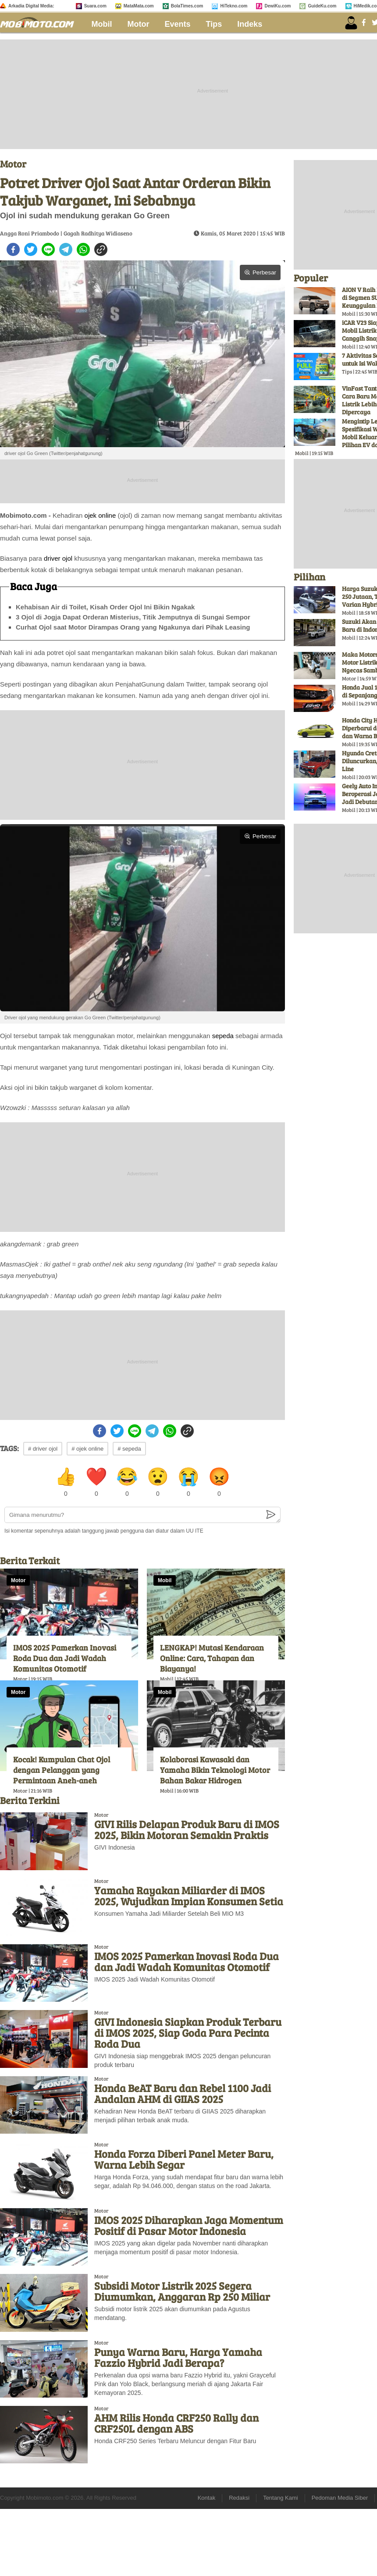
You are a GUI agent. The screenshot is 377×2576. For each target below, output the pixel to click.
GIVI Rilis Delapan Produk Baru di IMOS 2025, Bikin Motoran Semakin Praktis (186, 1829)
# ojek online (87, 1448)
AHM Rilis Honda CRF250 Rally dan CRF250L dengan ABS (176, 2423)
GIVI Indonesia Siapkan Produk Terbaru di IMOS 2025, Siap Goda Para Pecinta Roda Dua (187, 2032)
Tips (214, 24)
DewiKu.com (277, 6)
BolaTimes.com (187, 6)
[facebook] (13, 249)
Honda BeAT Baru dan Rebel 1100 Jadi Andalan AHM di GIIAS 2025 (182, 2093)
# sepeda (129, 1448)
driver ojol (58, 558)
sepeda (223, 1035)
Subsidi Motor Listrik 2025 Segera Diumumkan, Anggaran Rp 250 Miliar (182, 2291)
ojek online (100, 515)
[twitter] (30, 249)
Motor (138, 24)
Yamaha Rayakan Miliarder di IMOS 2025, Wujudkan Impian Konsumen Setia (188, 1895)
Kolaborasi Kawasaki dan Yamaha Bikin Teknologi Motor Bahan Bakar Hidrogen (215, 1770)
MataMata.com (139, 6)
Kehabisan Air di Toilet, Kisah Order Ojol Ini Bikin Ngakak (105, 607)
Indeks (249, 24)
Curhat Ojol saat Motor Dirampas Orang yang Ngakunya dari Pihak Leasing (133, 627)
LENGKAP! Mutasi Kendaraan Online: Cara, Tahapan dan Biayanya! (212, 1658)
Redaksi (239, 2497)
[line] (48, 249)
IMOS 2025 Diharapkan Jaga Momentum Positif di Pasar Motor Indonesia (188, 2225)
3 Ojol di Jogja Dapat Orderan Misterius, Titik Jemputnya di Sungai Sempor (133, 617)
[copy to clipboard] (101, 249)
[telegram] (66, 249)
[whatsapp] (83, 249)
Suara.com (95, 6)
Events (178, 24)
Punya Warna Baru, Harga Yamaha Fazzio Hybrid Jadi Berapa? (178, 2357)
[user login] (351, 22)
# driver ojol (42, 1448)
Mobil (102, 24)
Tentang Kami (280, 2497)
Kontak (206, 2497)
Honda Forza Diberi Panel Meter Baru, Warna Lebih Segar (184, 2159)
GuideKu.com (322, 6)
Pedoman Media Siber (340, 2497)
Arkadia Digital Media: (31, 6)
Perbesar (260, 272)
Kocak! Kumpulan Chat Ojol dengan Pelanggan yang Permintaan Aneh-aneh (61, 1770)
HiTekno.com (233, 6)
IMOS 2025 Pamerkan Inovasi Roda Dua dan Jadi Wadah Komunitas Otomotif (64, 1658)
